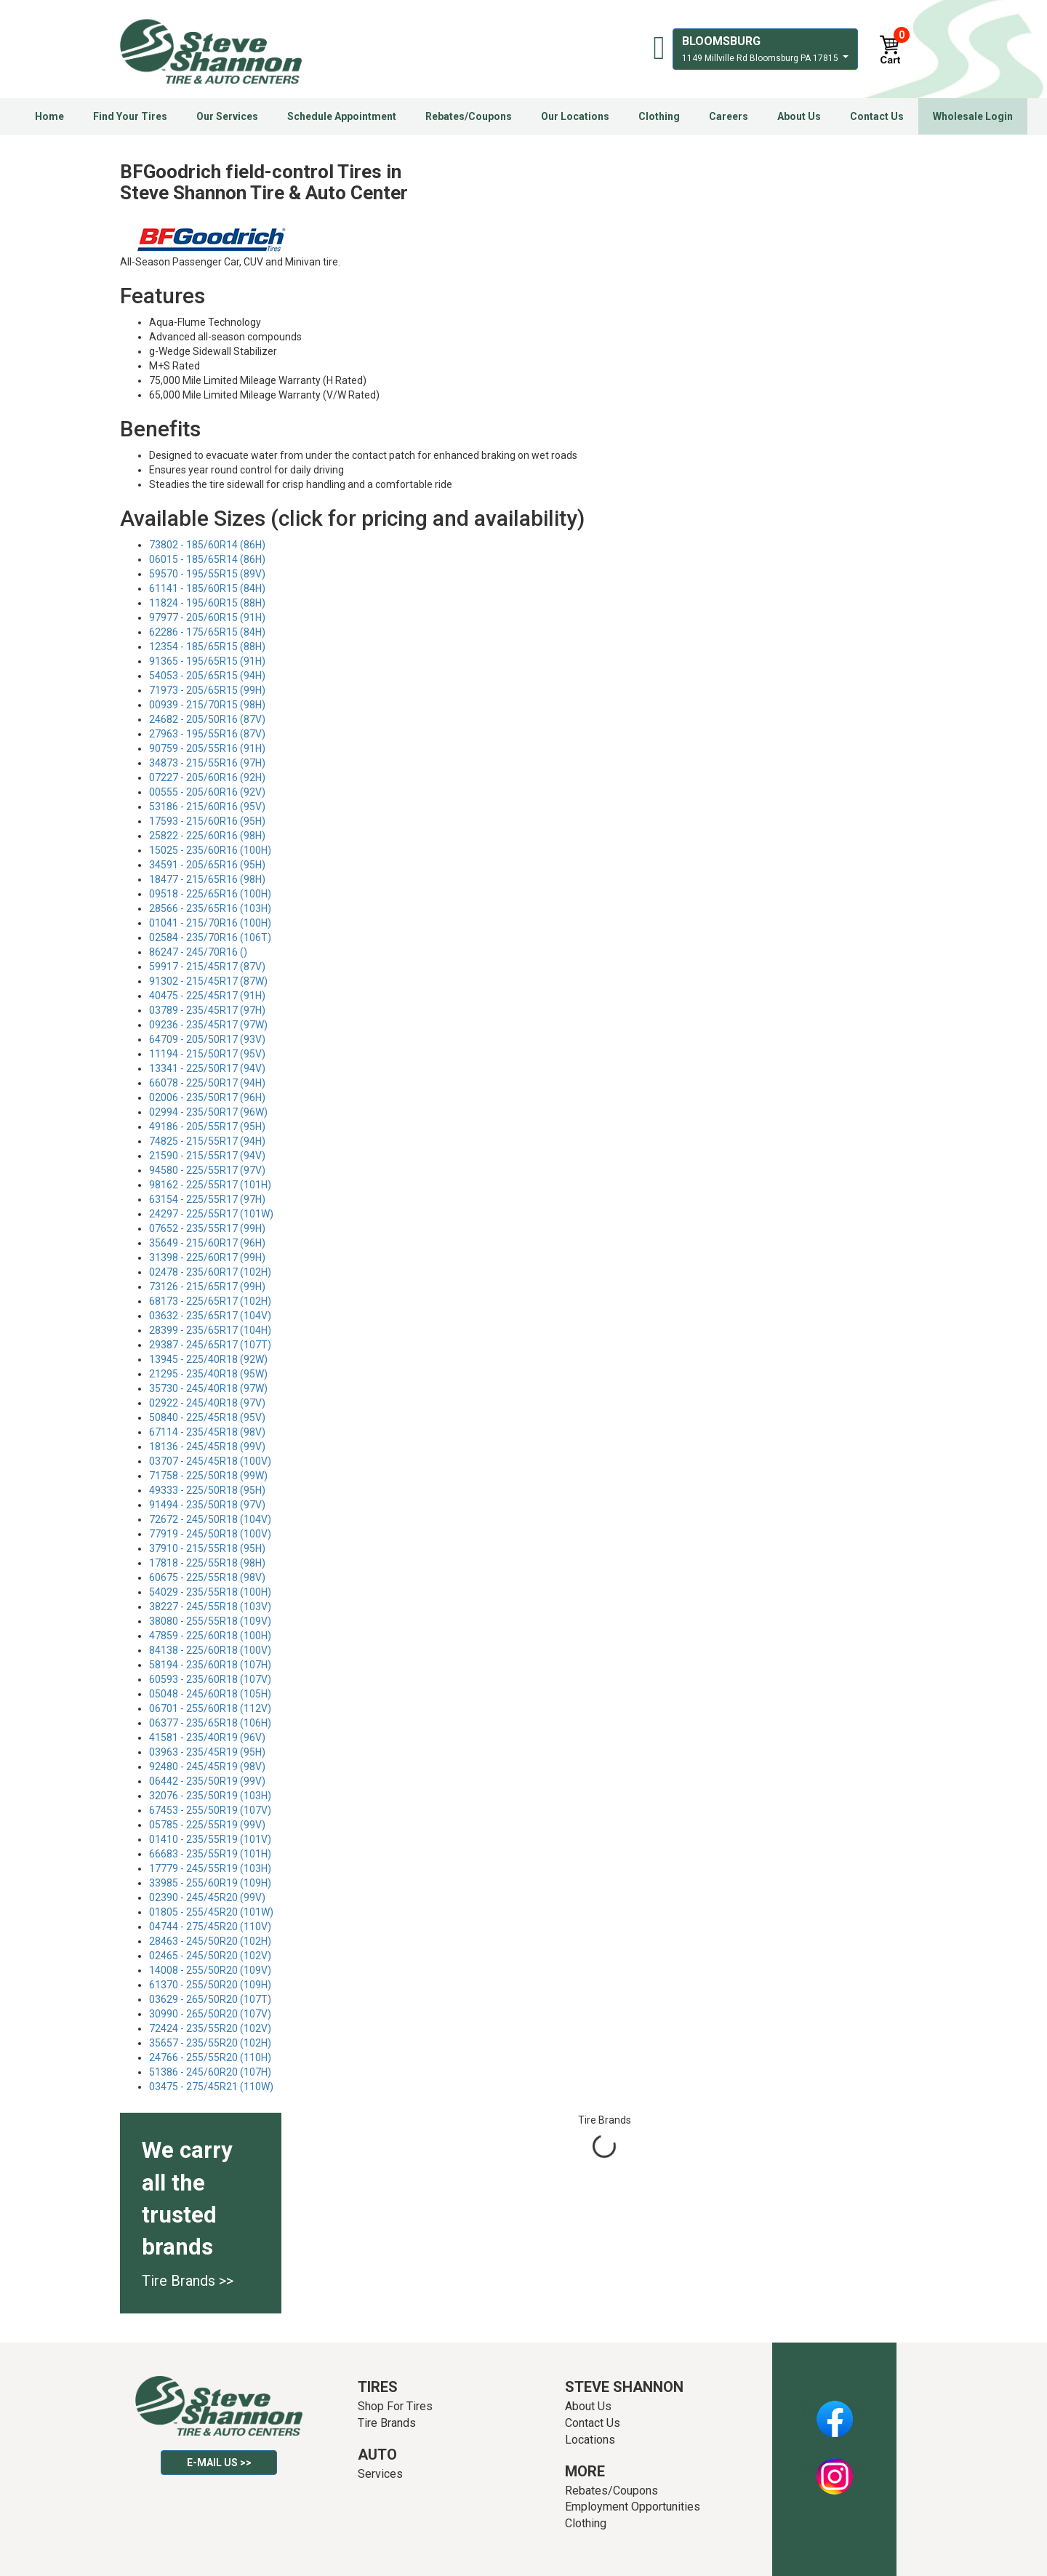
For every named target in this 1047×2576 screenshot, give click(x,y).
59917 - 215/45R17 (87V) (207, 966)
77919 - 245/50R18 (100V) (210, 1534)
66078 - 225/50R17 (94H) (207, 1083)
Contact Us (877, 116)
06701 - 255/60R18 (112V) (210, 1708)
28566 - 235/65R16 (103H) (210, 908)
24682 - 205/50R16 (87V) (207, 719)
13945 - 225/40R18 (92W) (208, 1359)
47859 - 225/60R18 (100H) (210, 1635)
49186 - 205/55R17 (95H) (207, 1126)
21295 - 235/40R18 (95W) (208, 1374)
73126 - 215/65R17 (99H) (207, 1286)
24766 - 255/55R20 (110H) (210, 2057)
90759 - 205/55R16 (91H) (207, 748)
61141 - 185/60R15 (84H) (207, 588)
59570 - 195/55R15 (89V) (207, 574)
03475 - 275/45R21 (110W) (211, 2086)
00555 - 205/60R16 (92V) (207, 792)
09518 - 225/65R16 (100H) (210, 894)
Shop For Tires (395, 2406)
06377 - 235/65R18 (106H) (210, 1723)
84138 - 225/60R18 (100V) (210, 1650)
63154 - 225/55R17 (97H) (207, 1199)
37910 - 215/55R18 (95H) (207, 1548)
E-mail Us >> (219, 2462)
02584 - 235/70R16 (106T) (210, 937)
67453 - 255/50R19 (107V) (210, 1810)
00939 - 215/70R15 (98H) (207, 705)
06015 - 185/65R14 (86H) (207, 559)
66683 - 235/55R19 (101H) (210, 1854)
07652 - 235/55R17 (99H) (207, 1228)
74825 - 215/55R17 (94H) (207, 1141)
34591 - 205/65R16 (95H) (207, 865)
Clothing (659, 116)
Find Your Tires (130, 116)
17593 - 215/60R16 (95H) (207, 821)
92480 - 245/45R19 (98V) (207, 1766)
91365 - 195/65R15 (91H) (207, 661)
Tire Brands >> (187, 2280)
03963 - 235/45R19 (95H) (207, 1752)
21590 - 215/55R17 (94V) (207, 1155)
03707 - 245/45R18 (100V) (210, 1461)
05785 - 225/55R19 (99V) (207, 1825)
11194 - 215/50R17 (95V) (207, 1054)
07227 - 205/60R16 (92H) (207, 777)
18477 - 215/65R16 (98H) (207, 879)
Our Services (227, 116)
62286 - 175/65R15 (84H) (207, 632)
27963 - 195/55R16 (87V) (207, 734)
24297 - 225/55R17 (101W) (211, 1214)
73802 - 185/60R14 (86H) (207, 545)
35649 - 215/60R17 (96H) (207, 1243)
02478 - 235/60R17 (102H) (210, 1272)
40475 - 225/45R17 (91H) (207, 995)
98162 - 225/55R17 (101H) (210, 1185)
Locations (590, 2440)
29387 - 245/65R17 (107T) (210, 1345)
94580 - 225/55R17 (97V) (207, 1170)
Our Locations (575, 116)
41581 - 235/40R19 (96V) (207, 1737)
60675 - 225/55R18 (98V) (207, 1577)
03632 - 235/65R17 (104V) (210, 1315)
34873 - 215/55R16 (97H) (207, 763)
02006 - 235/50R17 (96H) (207, 1097)
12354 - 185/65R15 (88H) (207, 646)
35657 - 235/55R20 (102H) (210, 2043)
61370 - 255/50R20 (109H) (210, 1985)
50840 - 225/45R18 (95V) (207, 1417)
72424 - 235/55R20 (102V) (210, 2028)
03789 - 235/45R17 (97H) (207, 1010)
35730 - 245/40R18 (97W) (208, 1388)
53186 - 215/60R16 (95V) (207, 806)
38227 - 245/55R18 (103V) (210, 1606)
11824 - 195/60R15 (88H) (207, 603)
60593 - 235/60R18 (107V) (210, 1679)
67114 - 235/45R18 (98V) (207, 1432)
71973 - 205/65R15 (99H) (207, 690)
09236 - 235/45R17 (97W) (208, 1025)
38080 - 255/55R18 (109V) (210, 1621)
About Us (799, 116)
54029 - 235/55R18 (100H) (210, 1592)
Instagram (835, 2468)
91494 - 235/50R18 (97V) (207, 1505)
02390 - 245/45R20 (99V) (207, 1897)
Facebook (834, 2411)
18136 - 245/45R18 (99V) (207, 1446)
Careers (728, 116)
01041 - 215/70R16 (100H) (210, 923)
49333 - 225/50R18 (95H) (207, 1490)
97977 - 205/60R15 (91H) (207, 617)
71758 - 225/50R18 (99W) (208, 1475)
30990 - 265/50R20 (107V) (210, 2014)
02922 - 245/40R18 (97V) (207, 1403)
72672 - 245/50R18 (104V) (210, 1519)
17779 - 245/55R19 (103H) (210, 1868)
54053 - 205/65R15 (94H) (207, 675)
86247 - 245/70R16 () (198, 952)
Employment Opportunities (632, 2506)
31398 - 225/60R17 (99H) (207, 1257)
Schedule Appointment (341, 116)
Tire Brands (387, 2423)
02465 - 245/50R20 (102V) (210, 1955)
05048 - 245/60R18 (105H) (210, 1694)
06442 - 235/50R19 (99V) (207, 1781)
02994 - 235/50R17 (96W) (208, 1112)
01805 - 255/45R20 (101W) (211, 1912)
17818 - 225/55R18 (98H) (207, 1563)
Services (380, 2474)
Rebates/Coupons (468, 116)
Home (49, 116)
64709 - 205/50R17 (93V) (207, 1039)
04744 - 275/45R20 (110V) (210, 1926)
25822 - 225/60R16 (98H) (207, 835)
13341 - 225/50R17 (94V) (207, 1068)
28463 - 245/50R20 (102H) (210, 1941)
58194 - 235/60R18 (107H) (210, 1665)
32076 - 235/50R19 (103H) (210, 1795)
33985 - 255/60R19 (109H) (210, 1883)
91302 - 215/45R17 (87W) (208, 981)
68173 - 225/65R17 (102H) (210, 1301)
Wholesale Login (973, 116)
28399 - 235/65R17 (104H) (210, 1330)
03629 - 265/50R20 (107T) (210, 1999)
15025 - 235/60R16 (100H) (210, 850)
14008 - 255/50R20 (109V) (210, 1970)
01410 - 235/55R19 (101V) (210, 1839)
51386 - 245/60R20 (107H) (210, 2072)
